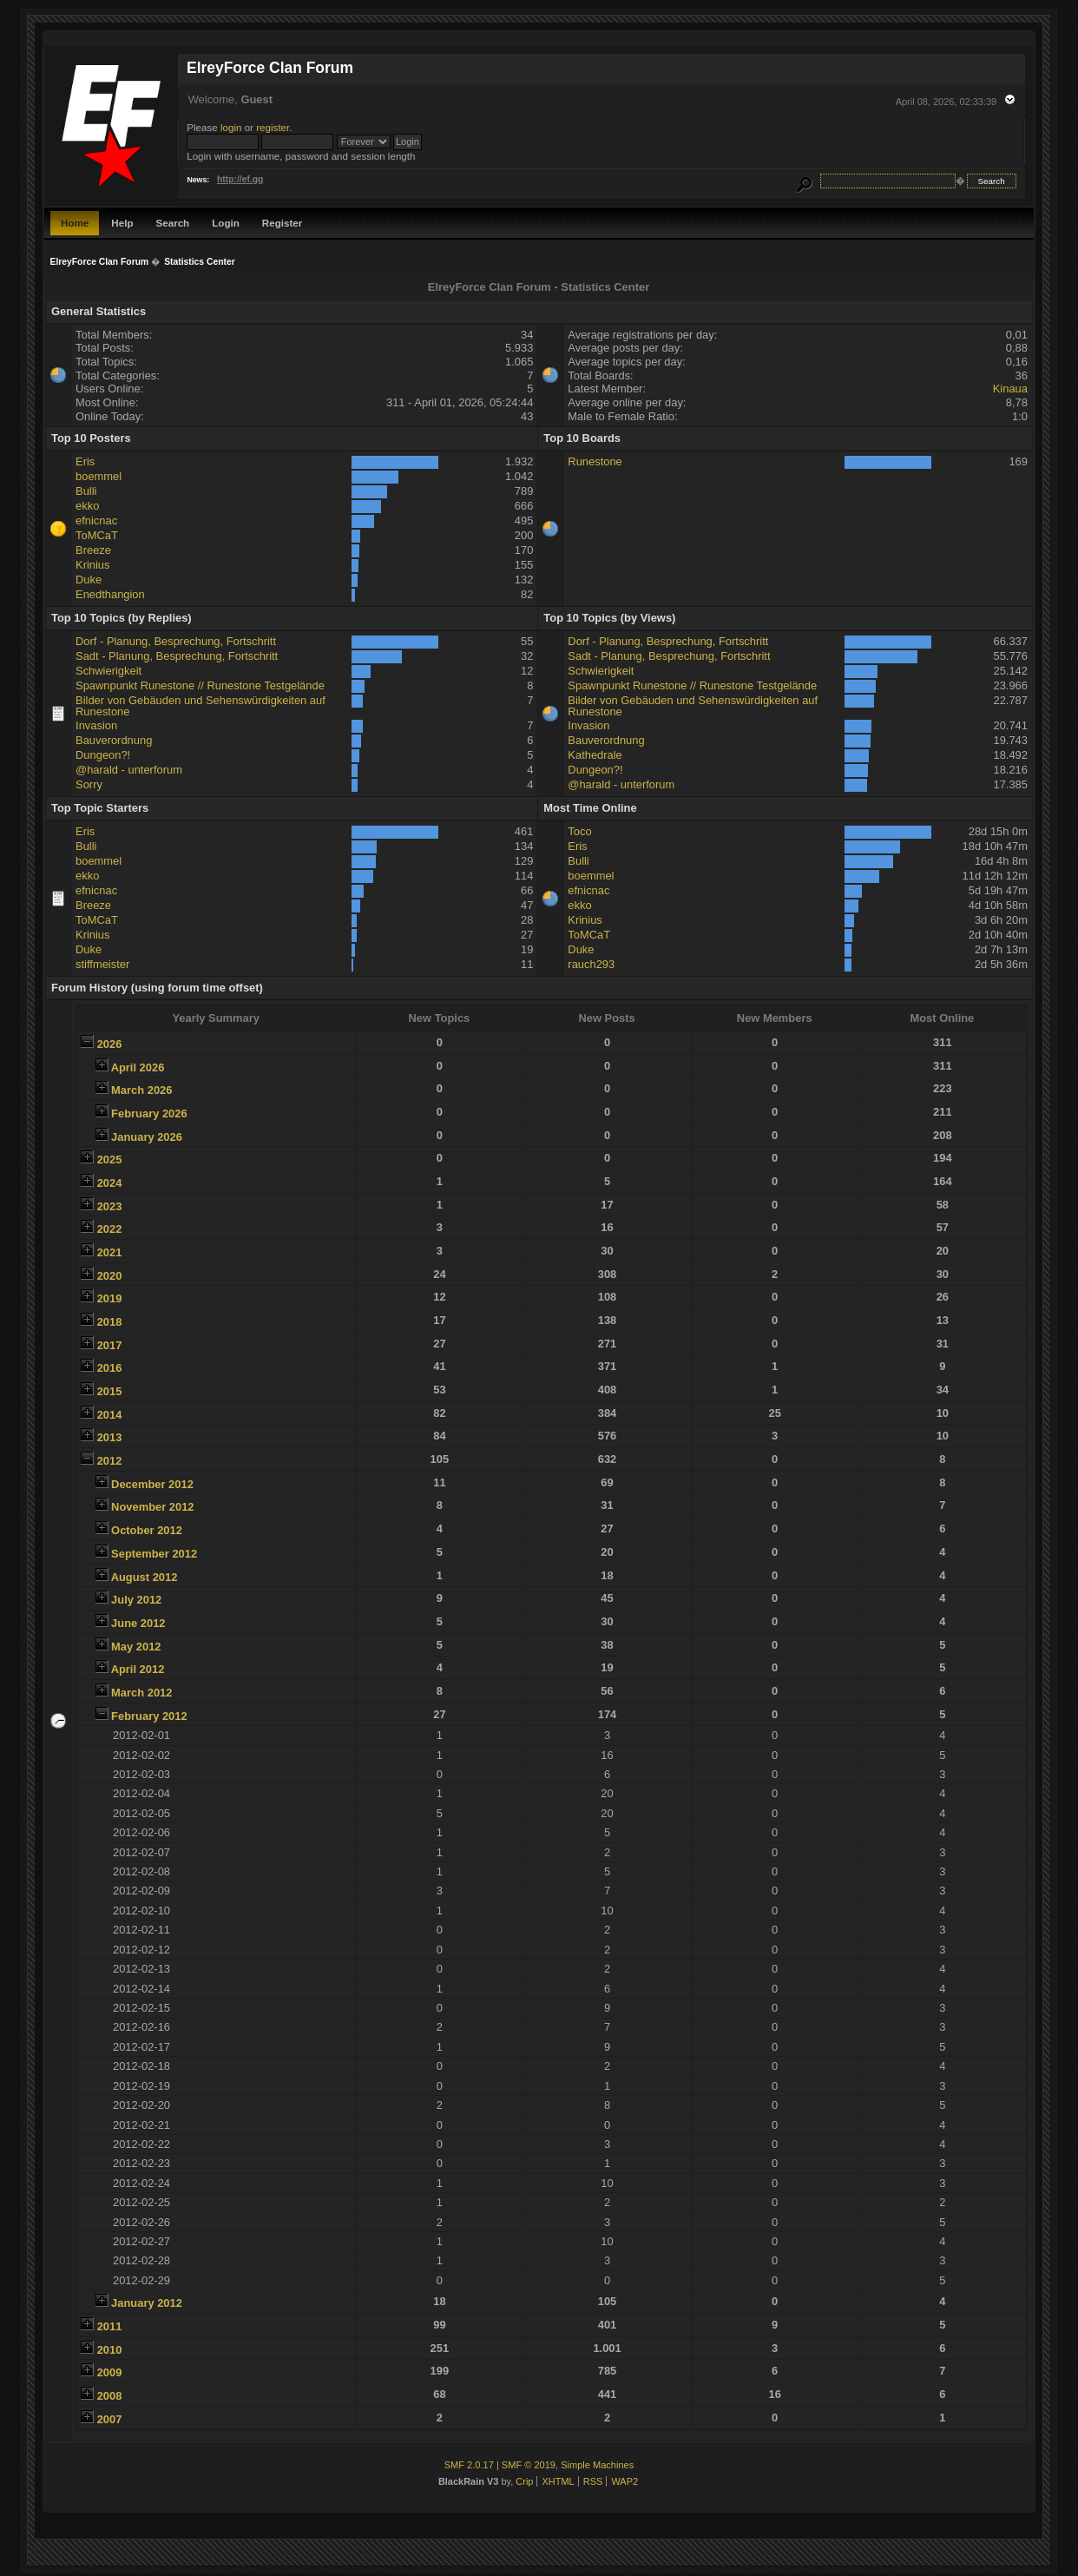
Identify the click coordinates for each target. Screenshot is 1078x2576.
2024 (109, 1182)
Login (226, 222)
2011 (109, 2326)
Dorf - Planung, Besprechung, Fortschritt (176, 641)
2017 (109, 1345)
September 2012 (154, 1553)
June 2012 (138, 1623)
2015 (109, 1391)
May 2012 (136, 1646)
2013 (109, 1437)
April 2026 (138, 1067)
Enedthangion (110, 594)
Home (75, 222)
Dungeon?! (103, 754)
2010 (109, 2349)
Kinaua (1010, 388)
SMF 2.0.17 (469, 2465)
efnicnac (96, 520)
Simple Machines (597, 2465)
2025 (109, 1159)
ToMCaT (97, 535)
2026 (109, 1044)
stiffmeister (102, 964)
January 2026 (146, 1136)
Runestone (594, 461)
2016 (109, 1367)
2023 (109, 1206)
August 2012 (144, 1577)
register (272, 127)
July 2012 (136, 1599)
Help (122, 222)
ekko (87, 505)
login (231, 127)
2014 (109, 1414)
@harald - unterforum (129, 769)
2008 (109, 2395)
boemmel (99, 476)
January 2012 (146, 2302)
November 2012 (152, 1506)
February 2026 (149, 1113)
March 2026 (141, 1090)
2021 (109, 1252)
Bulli (86, 490)
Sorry (89, 784)
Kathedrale (594, 754)
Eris (85, 461)
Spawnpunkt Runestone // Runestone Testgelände (200, 685)
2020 (109, 1275)
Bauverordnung (114, 740)
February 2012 (149, 1716)
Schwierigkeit (108, 670)
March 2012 (141, 1692)
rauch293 (591, 964)
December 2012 (152, 1484)
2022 (109, 1228)
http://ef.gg (240, 179)
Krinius (92, 564)
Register (282, 222)
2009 (109, 2372)
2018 (109, 1321)
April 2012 (138, 1669)
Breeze (93, 550)
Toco (579, 831)
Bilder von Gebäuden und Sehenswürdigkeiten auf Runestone (200, 706)
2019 (109, 1298)
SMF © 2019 (528, 2465)
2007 (109, 2419)
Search (172, 222)
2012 (109, 1460)
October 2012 (146, 1530)
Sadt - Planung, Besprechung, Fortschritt (177, 655)
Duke (89, 579)
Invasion (96, 725)
